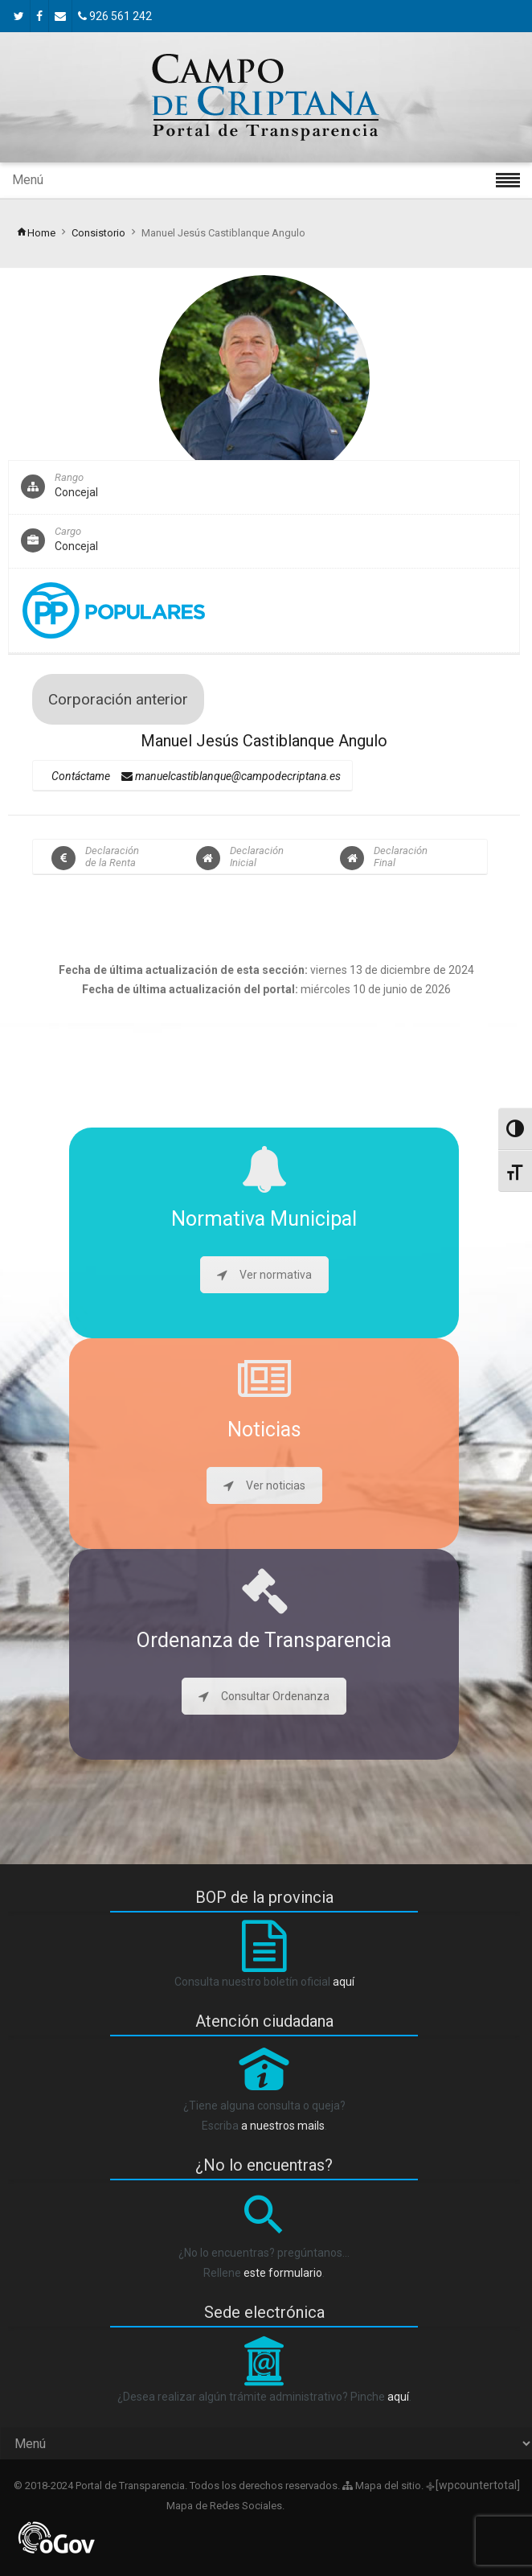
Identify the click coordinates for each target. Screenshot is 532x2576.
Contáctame (80, 776)
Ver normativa (264, 1274)
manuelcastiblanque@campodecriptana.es (231, 776)
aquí (343, 1981)
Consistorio (98, 233)
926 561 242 (115, 16)
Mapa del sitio (381, 2485)
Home (35, 233)
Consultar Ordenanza (263, 1696)
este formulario (282, 2272)
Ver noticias (264, 1485)
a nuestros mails (283, 2125)
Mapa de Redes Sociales (223, 2506)
